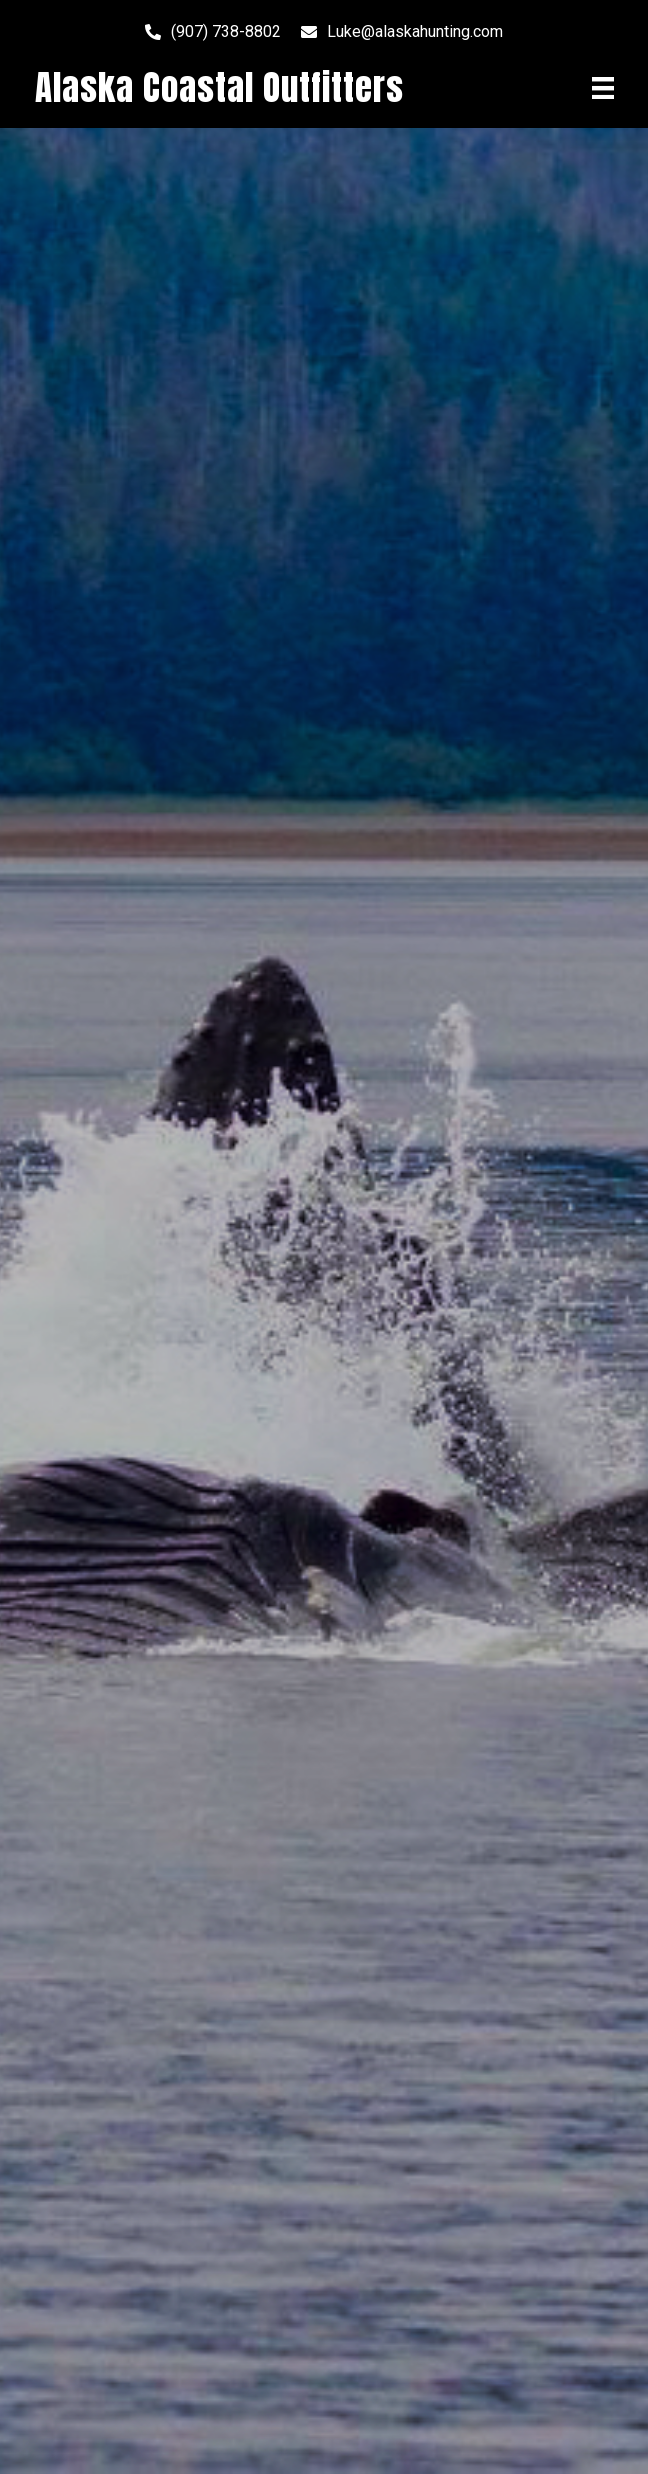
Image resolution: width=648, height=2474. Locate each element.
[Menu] (603, 88)
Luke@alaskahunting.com (415, 31)
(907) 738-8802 (226, 31)
